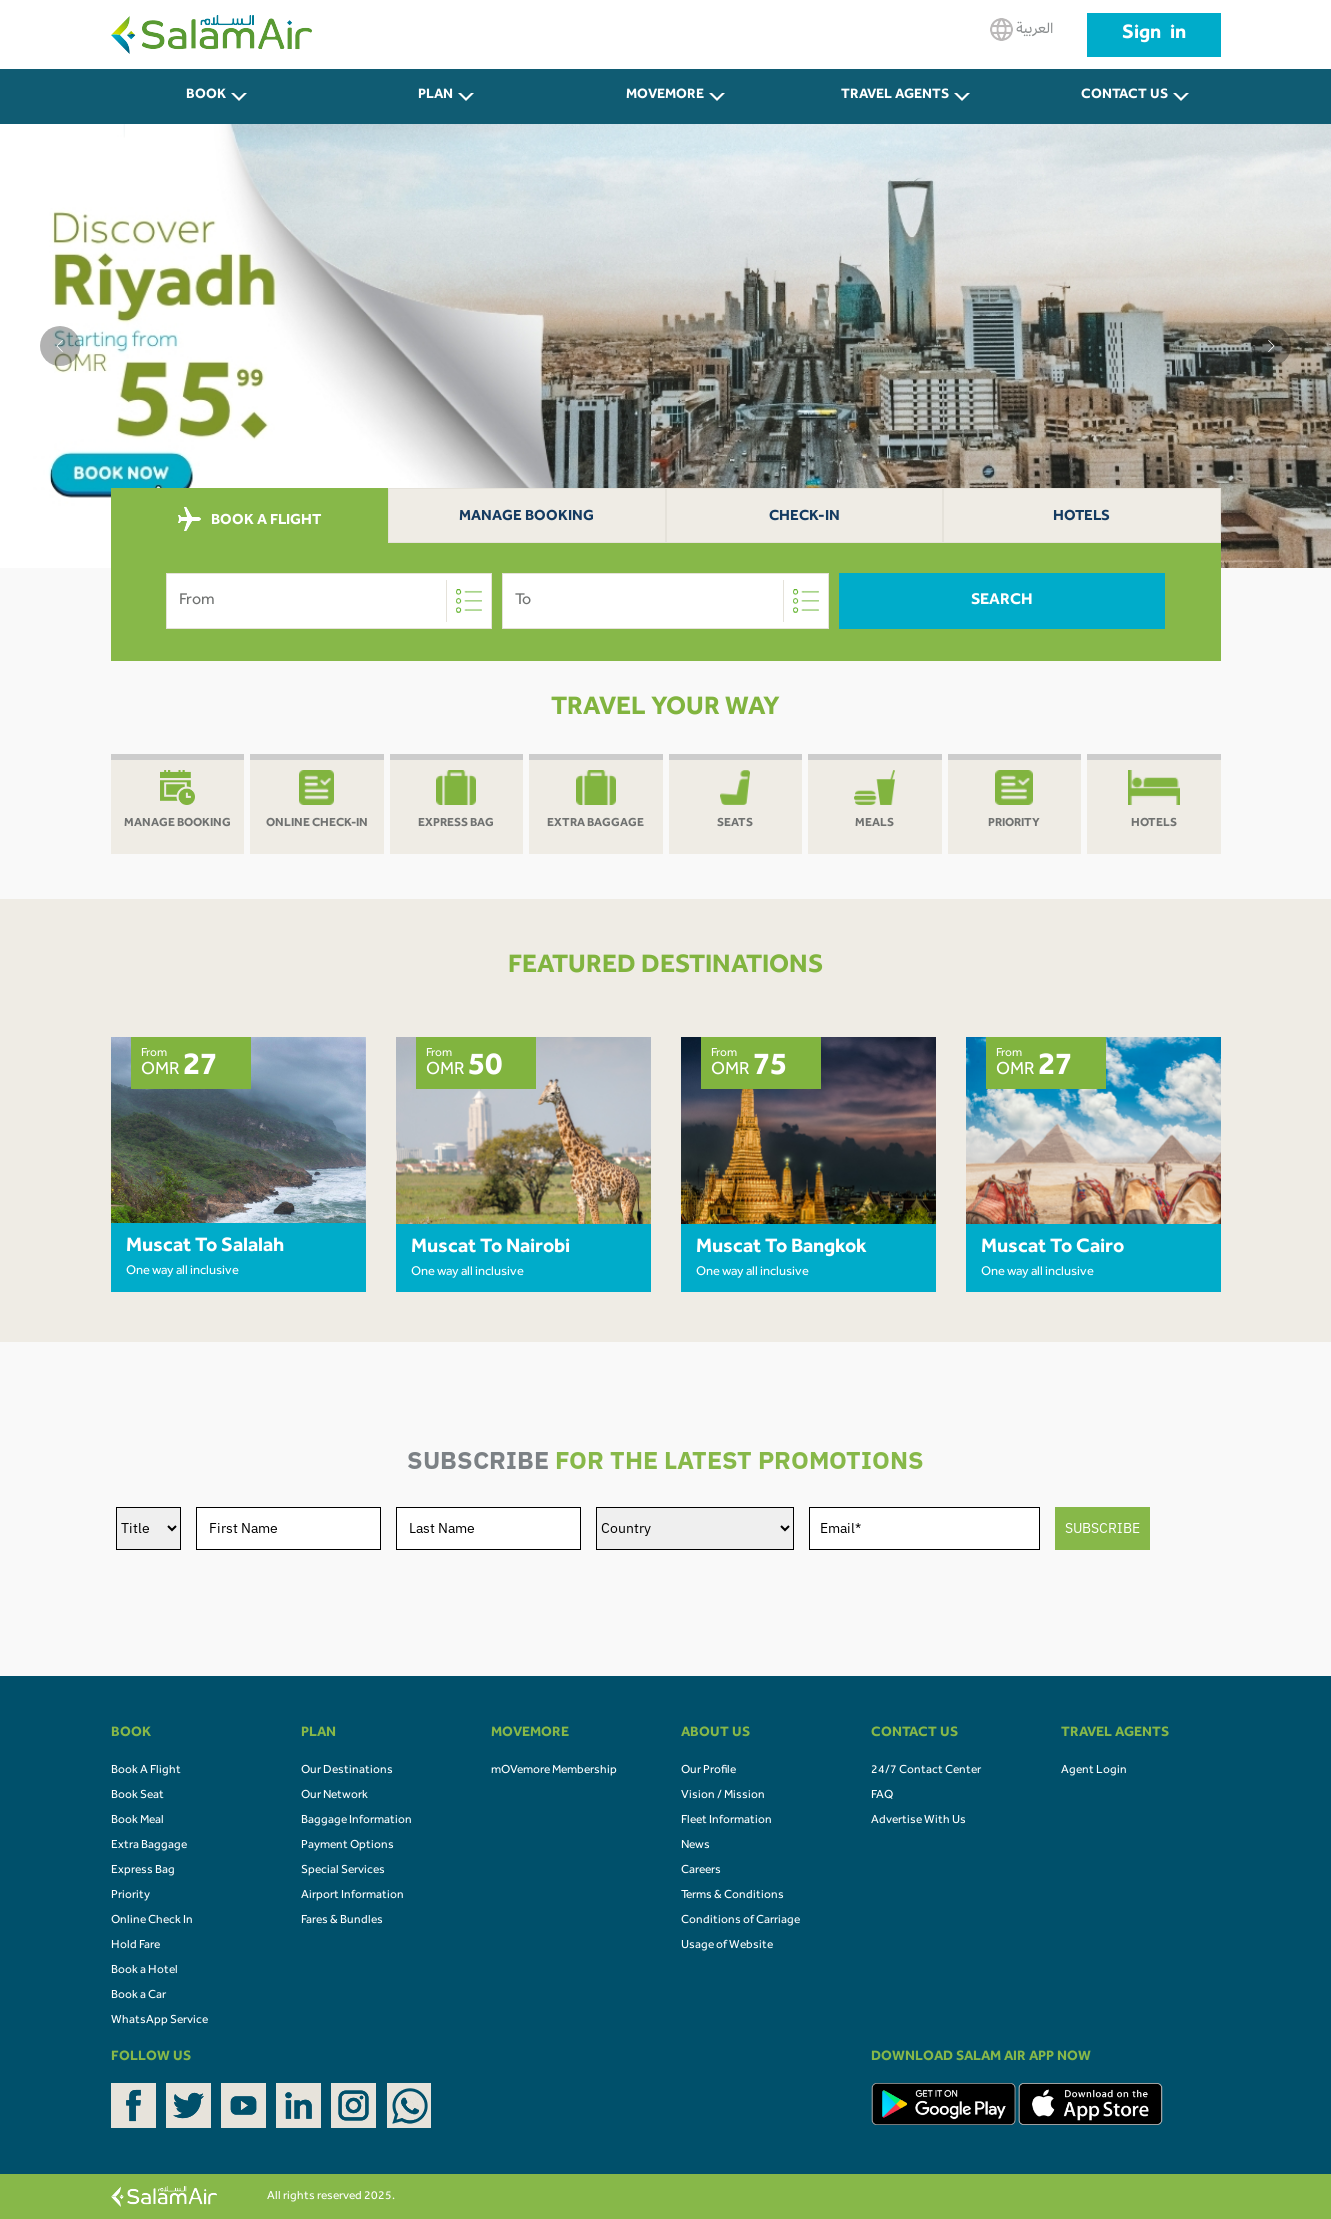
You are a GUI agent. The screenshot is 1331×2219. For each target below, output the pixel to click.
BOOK (206, 96)
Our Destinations (347, 1771)
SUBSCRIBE (1102, 1528)
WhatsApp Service (159, 2021)
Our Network (334, 1796)
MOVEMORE (665, 96)
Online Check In (152, 1921)
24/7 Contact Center (926, 1771)
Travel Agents (895, 96)
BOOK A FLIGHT (249, 520)
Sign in (1154, 35)
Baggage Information (356, 1821)
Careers (701, 1871)
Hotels (1081, 517)
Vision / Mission (723, 1796)
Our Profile (708, 1771)
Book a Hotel (144, 1971)
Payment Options (347, 1846)
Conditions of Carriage (740, 1921)
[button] (60, 346)
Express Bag (143, 1871)
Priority (130, 1896)
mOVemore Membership (554, 1771)
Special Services (343, 1871)
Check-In (804, 517)
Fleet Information (726, 1821)
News (695, 1846)
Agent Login (1094, 1771)
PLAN (435, 96)
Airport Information (352, 1896)
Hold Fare (135, 1946)
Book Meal (137, 1821)
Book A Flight (146, 1771)
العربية (1021, 29)
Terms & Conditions (732, 1896)
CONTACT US (1124, 96)
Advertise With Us (918, 1821)
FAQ (882, 1796)
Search (1002, 601)
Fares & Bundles (342, 1921)
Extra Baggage (149, 1846)
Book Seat (137, 1796)
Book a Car (138, 1996)
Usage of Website (727, 1946)
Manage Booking (526, 517)
